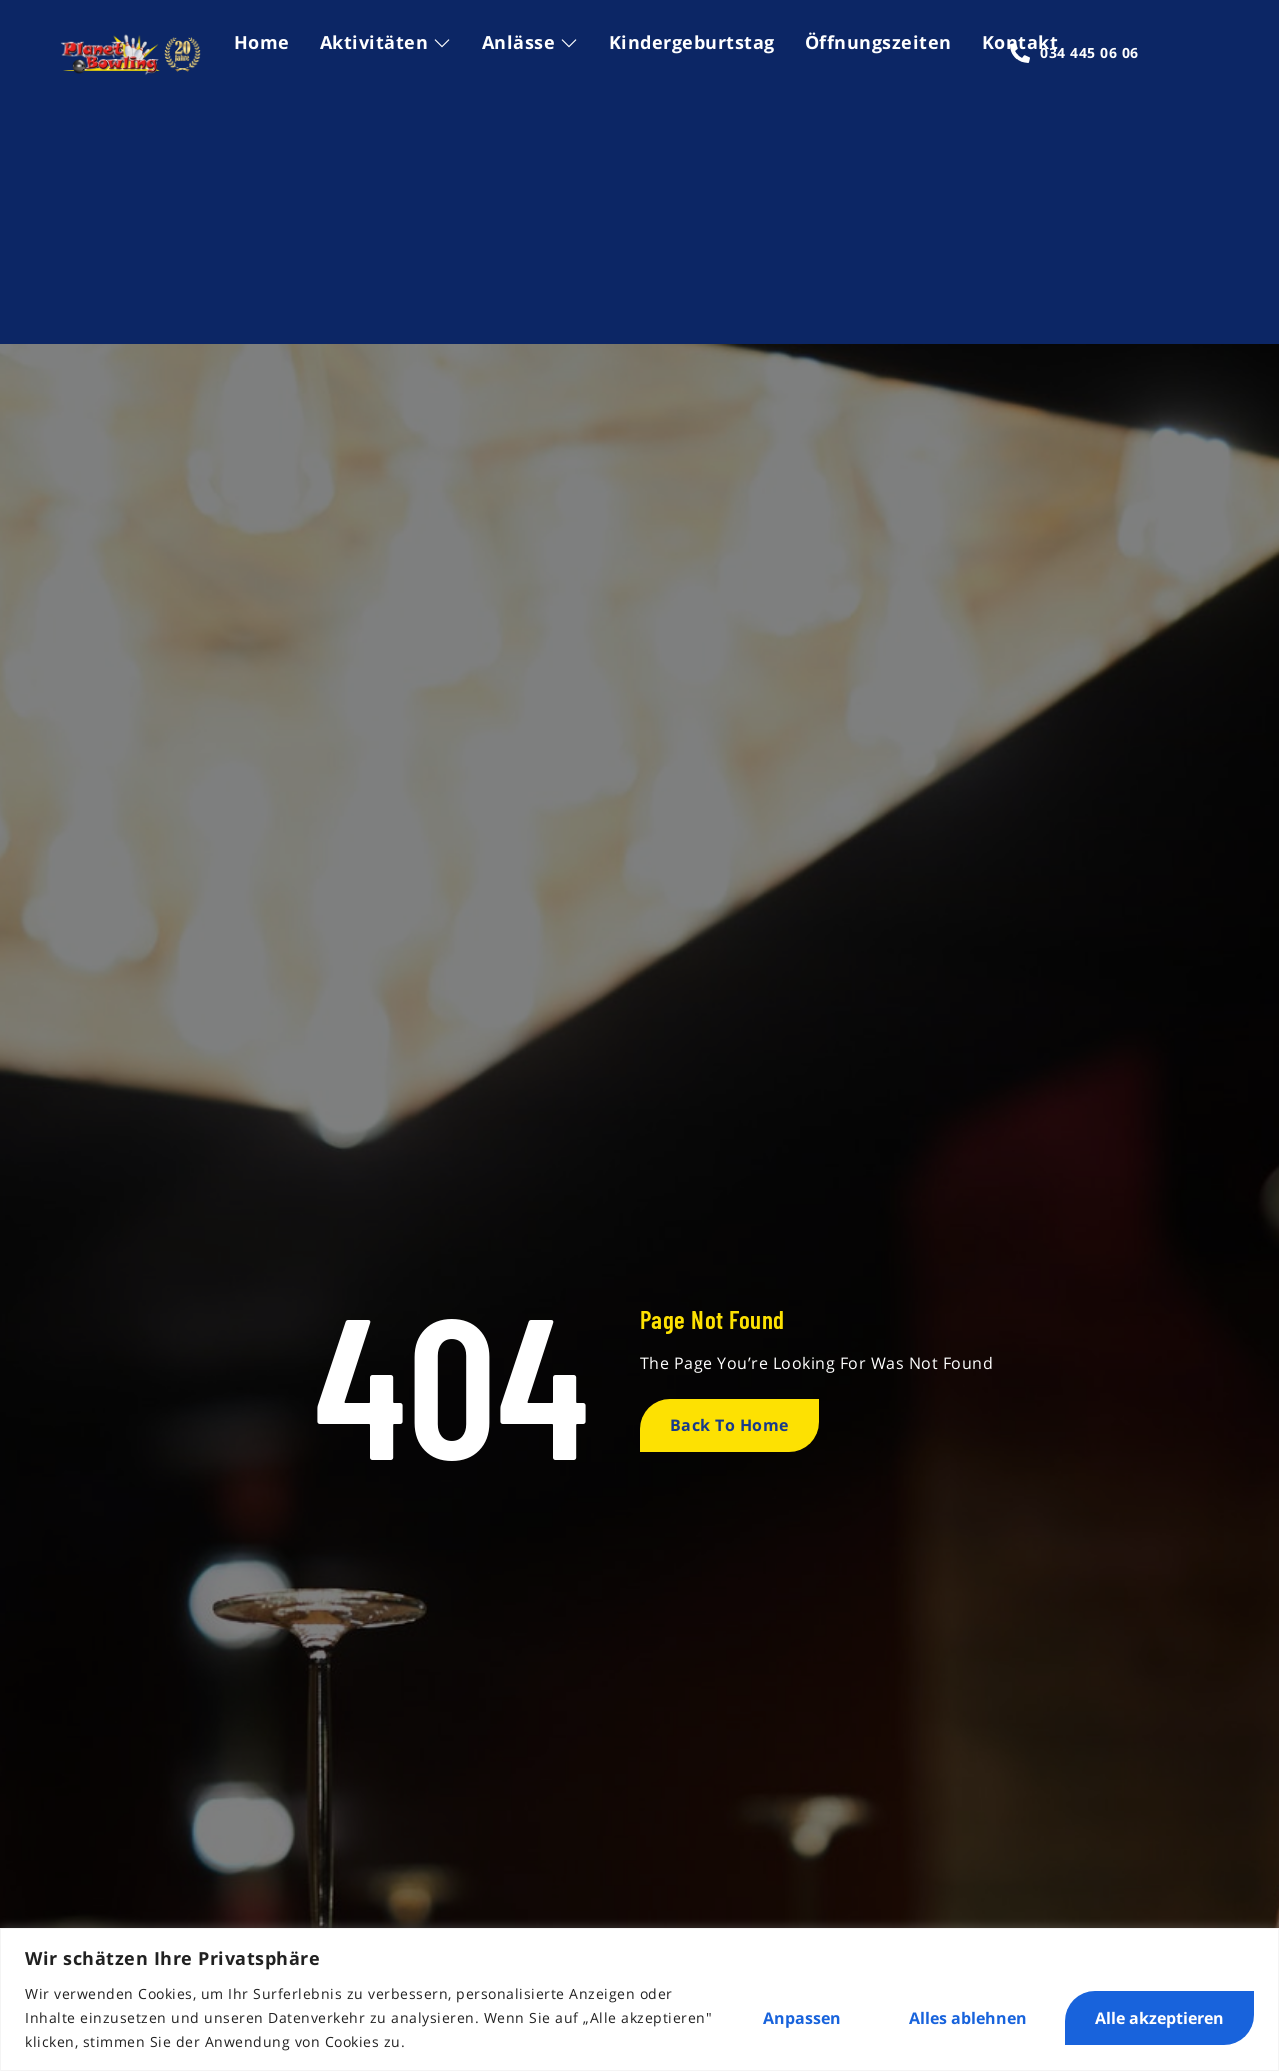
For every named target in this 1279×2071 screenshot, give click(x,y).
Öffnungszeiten (878, 42)
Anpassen (802, 2018)
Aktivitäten (386, 42)
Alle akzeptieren (1159, 2018)
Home (262, 42)
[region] (639, 1999)
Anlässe (530, 42)
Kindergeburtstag (692, 42)
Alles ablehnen (968, 2018)
